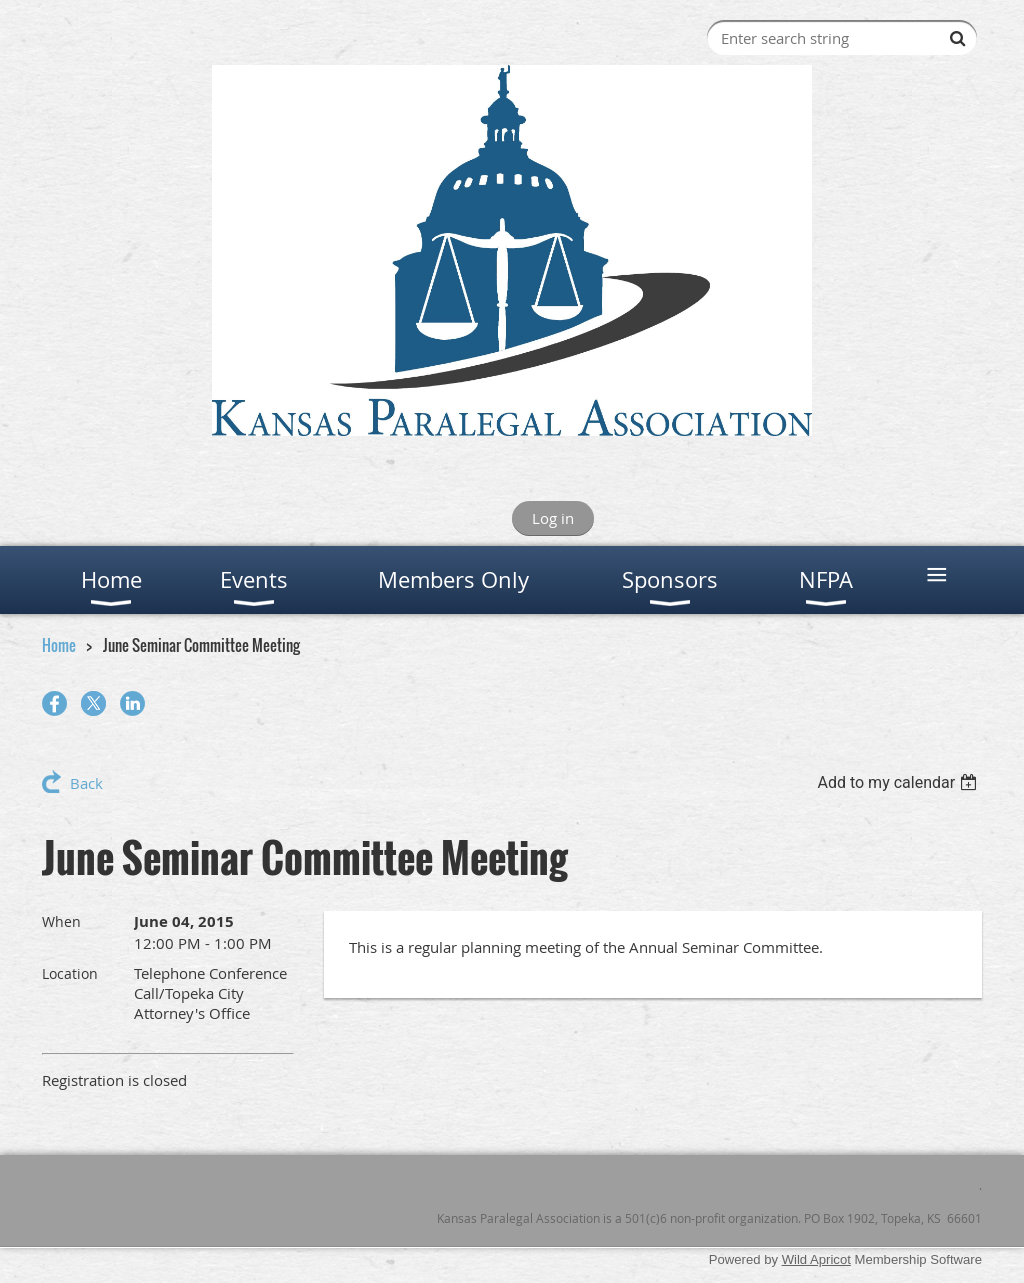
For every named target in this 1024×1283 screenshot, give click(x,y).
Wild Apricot (816, 1259)
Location (70, 973)
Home (59, 645)
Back (86, 783)
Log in (553, 518)
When (61, 921)
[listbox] (899, 782)
